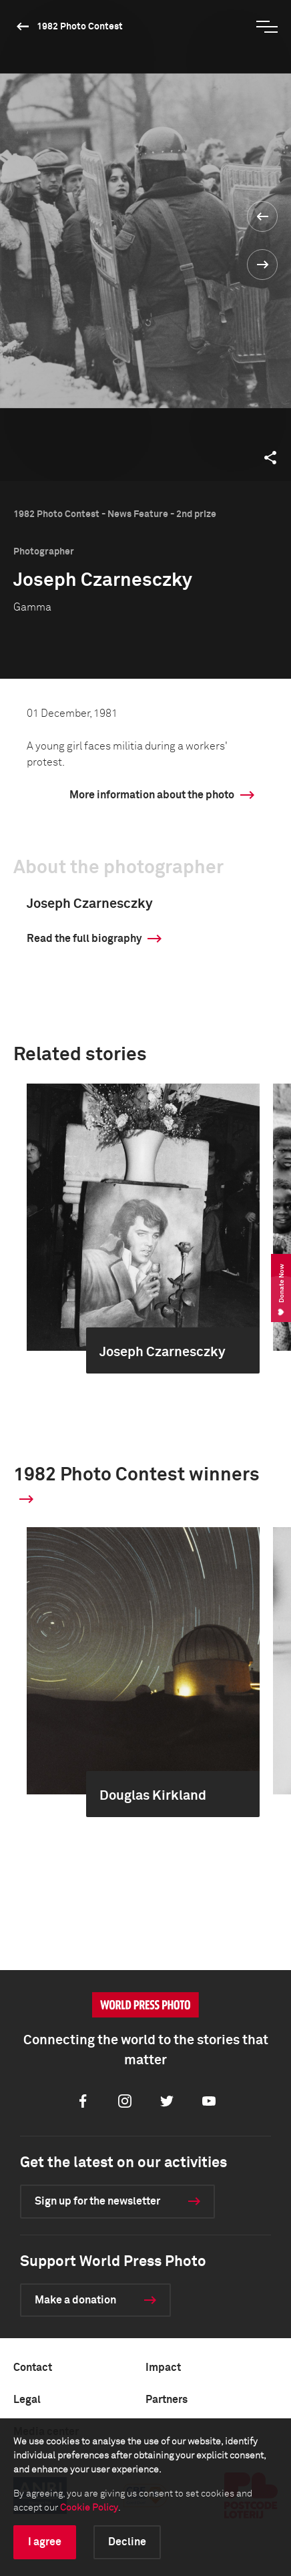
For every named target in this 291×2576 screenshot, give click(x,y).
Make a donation (75, 2300)
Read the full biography (84, 938)
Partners (167, 2399)
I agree (44, 2542)
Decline (127, 2542)
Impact (163, 2367)
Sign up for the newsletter (97, 2201)
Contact (32, 2367)
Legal (27, 2399)
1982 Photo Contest (80, 26)
